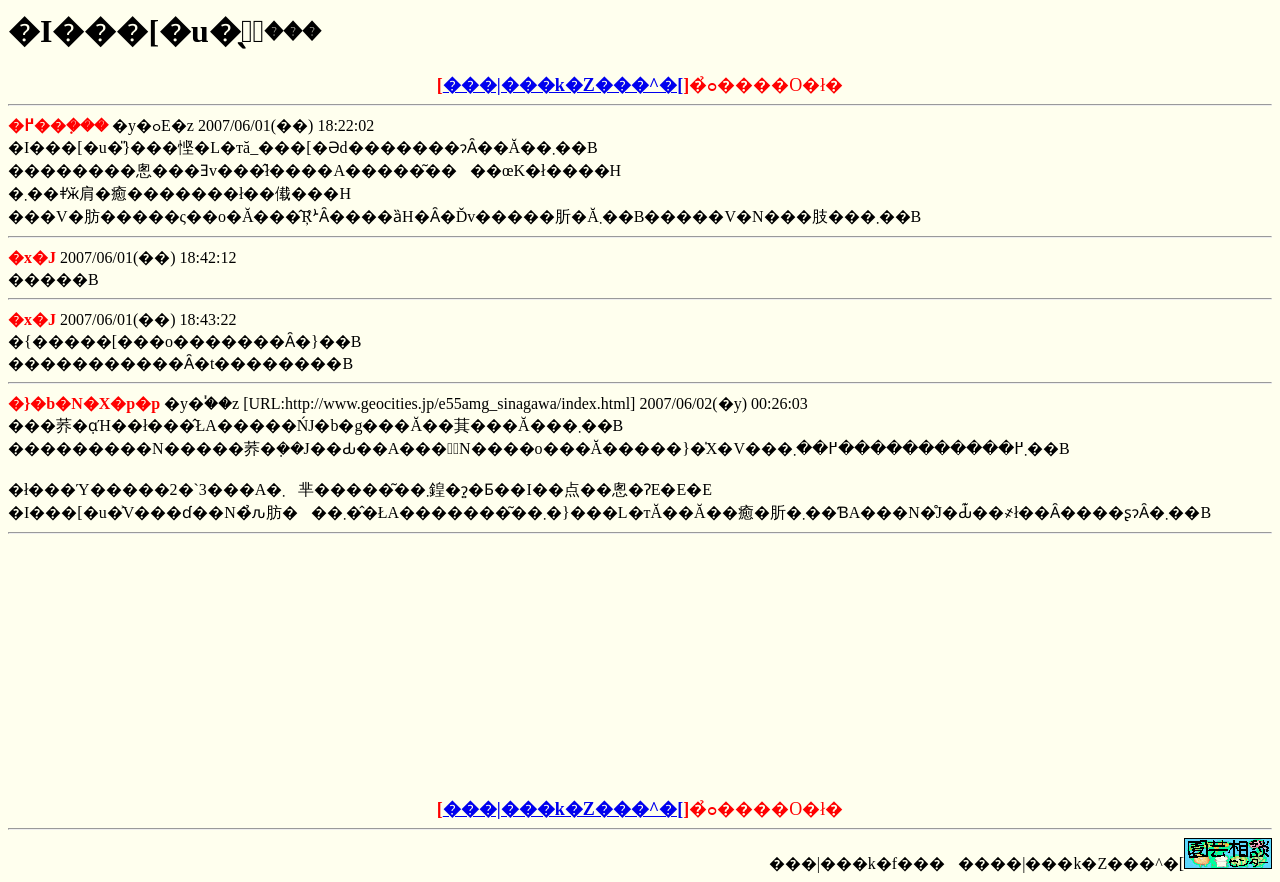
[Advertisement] (488, 667)
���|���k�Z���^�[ (563, 85)
